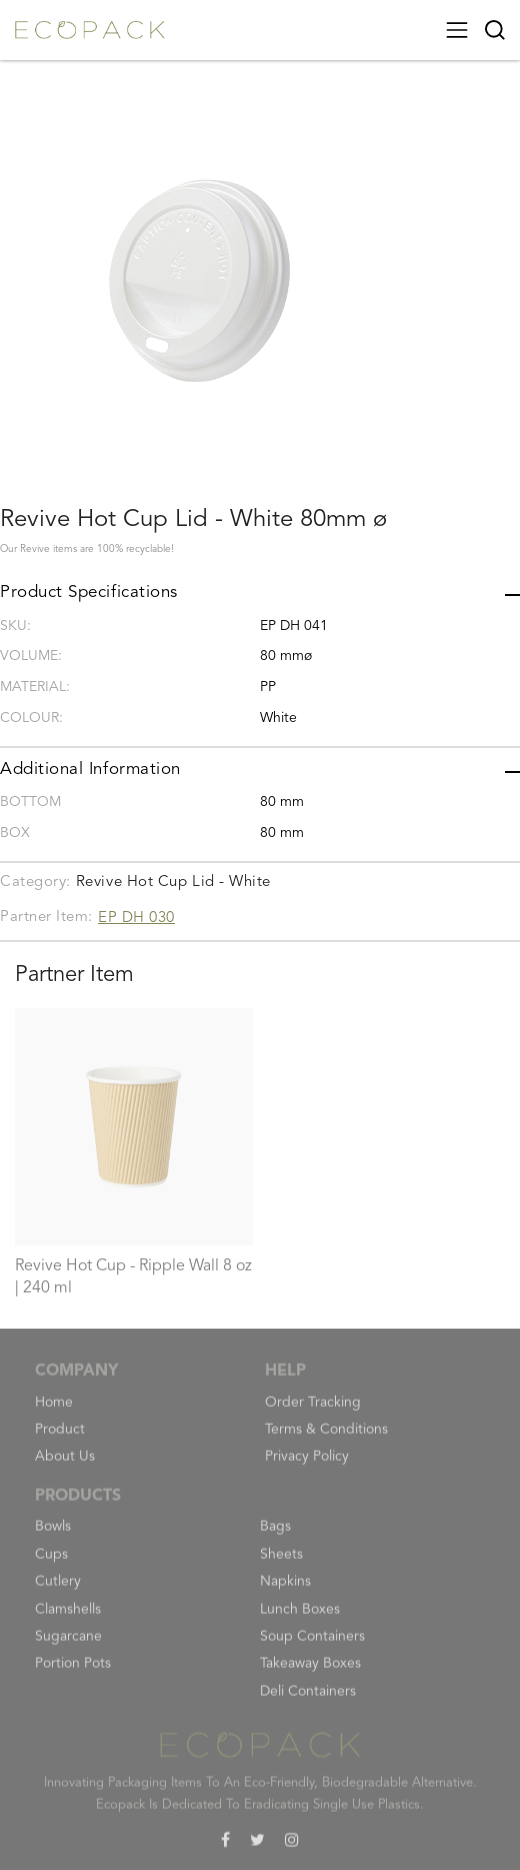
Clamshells (68, 1619)
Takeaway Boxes (310, 1674)
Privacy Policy (307, 1467)
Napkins (285, 1592)
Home (54, 1412)
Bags (275, 1537)
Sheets (281, 1564)
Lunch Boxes (300, 1619)
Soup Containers (312, 1646)
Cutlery (58, 1592)
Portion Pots (73, 1674)
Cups (51, 1564)
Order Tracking (313, 1412)
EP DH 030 (136, 918)
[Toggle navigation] (457, 30)
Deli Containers (308, 1701)
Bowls (53, 1537)
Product (60, 1440)
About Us (65, 1467)
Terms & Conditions (326, 1440)
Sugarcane (68, 1646)
